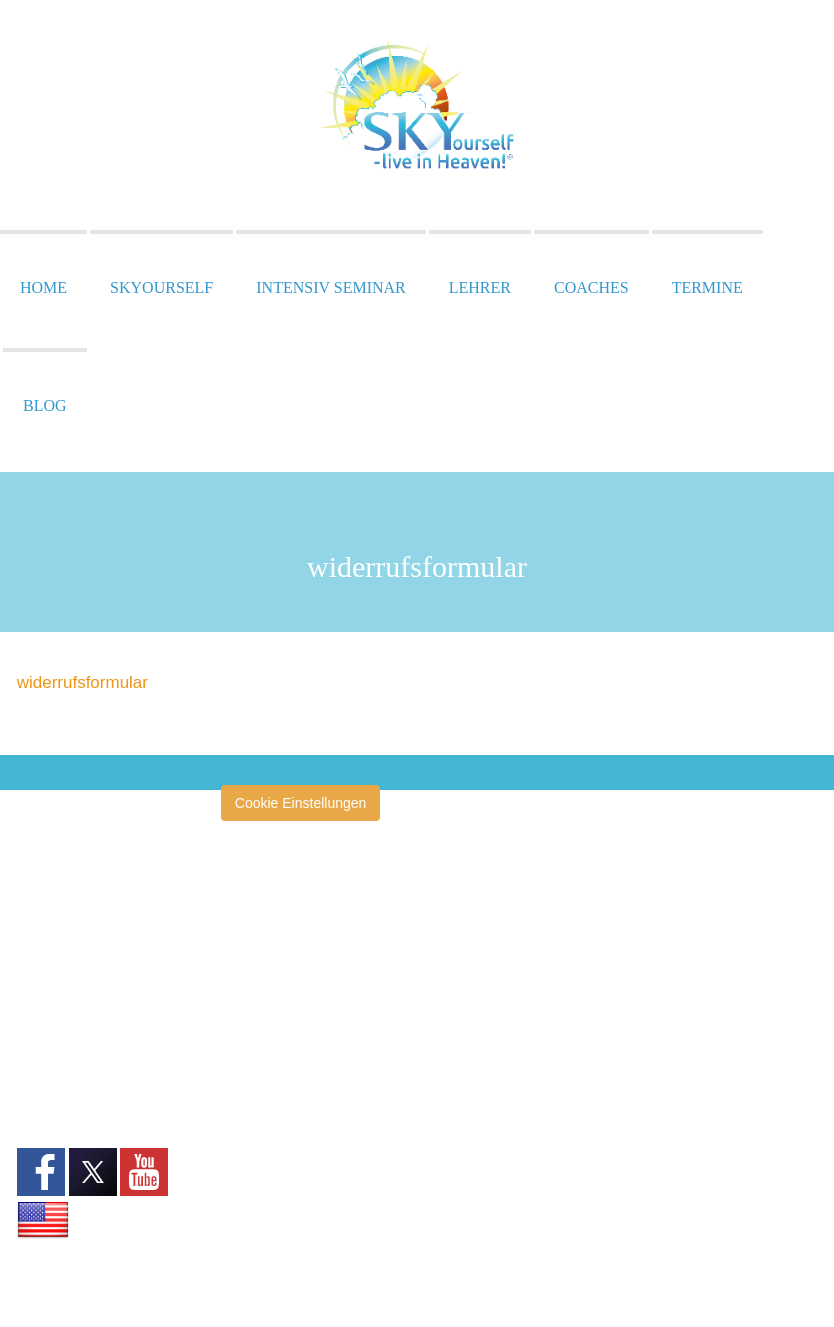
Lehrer (480, 287)
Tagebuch (271, 1291)
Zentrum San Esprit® (306, 1147)
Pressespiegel (285, 1117)
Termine (707, 287)
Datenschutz (56, 997)
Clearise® (272, 965)
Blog (45, 405)
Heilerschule (279, 1056)
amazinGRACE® (293, 904)
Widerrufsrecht (62, 1042)
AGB (32, 1020)
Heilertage (273, 1087)
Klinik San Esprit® (297, 1178)
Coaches (591, 287)
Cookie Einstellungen (301, 803)
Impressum (51, 975)
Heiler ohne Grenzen (305, 1026)
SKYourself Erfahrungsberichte (300, 1249)
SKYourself (161, 287)
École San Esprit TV (303, 995)
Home (43, 287)
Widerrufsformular (72, 1064)
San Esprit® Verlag (300, 1208)
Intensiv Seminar (330, 287)
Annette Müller (286, 935)
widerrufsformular (82, 682)
